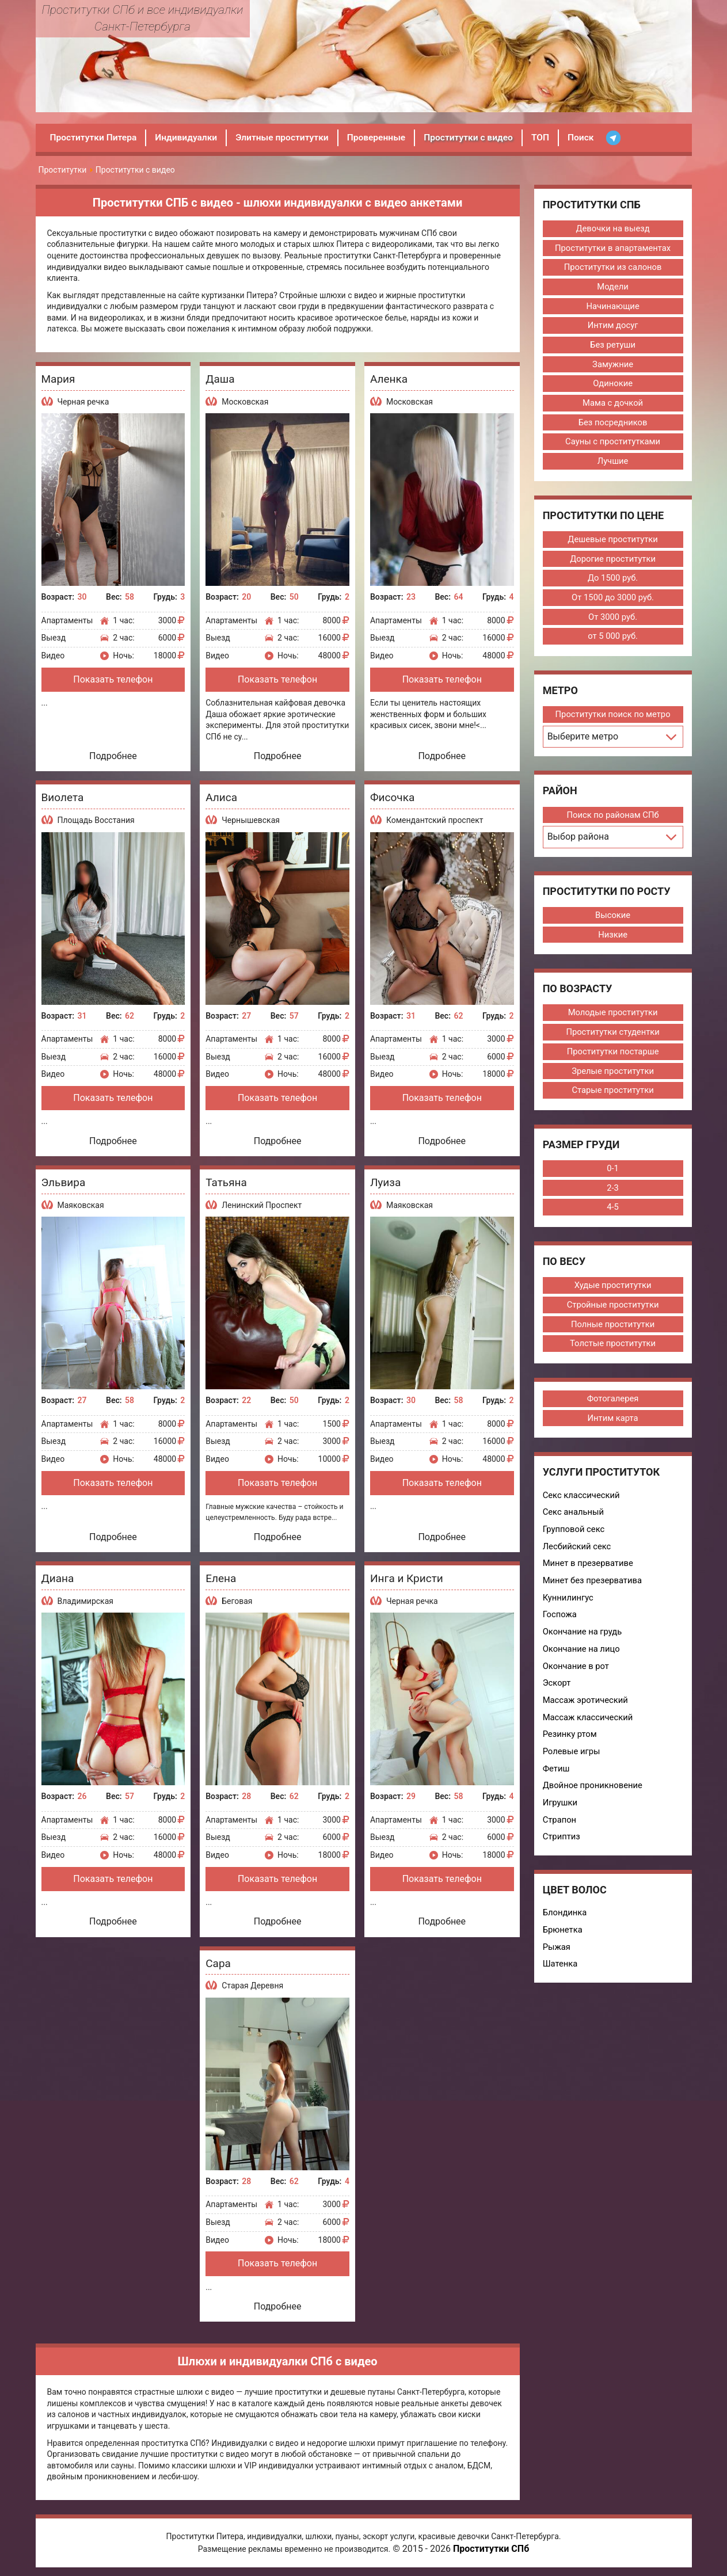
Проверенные (384, 137)
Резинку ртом (570, 1743)
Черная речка (83, 401)
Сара (218, 1963)
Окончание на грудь (583, 1639)
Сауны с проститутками (613, 444)
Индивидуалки (190, 137)
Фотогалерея (613, 1405)
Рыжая (557, 1957)
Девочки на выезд (612, 228)
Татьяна (226, 1182)
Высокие (613, 918)
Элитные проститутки (288, 137)
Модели (613, 287)
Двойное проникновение (593, 1795)
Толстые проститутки (612, 1349)
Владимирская (85, 1601)
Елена (220, 1578)
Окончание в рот (576, 1674)
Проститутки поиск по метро (612, 717)
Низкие (613, 938)
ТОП (552, 137)
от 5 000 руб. (612, 639)
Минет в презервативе (589, 1570)
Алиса (221, 797)
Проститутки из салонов (613, 267)
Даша (219, 379)
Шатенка (560, 1974)
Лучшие (613, 463)
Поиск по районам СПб (613, 818)
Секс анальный (574, 1519)
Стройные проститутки (612, 1310)
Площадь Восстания (96, 820)
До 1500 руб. (612, 581)
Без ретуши (612, 346)
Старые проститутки (612, 1095)
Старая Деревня (252, 1985)
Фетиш (556, 1778)
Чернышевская (251, 820)
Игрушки (560, 1812)
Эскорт (557, 1691)
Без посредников (613, 424)
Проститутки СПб (491, 2548)
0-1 (613, 1173)
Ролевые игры (572, 1760)
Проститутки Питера (94, 137)
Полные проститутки (613, 1330)
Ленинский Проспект (262, 1205)
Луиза (385, 1182)
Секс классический (582, 1501)
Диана (57, 1578)
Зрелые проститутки (612, 1075)
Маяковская (81, 1205)
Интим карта (612, 1424)
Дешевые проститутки (613, 541)
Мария (58, 379)
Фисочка (392, 797)
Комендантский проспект (435, 820)
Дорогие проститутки (612, 561)
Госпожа (560, 1622)
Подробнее (113, 755)
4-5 (613, 1212)
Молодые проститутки (612, 1017)
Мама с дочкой (613, 404)
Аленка (389, 379)
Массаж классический (588, 1726)
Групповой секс (574, 1536)
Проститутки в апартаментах (612, 248)
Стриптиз (562, 1847)
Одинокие (613, 385)
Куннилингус (569, 1605)
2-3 (613, 1193)
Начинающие (613, 307)
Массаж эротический (586, 1709)
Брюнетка (563, 1940)
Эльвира (63, 1182)
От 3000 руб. (612, 620)
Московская (245, 401)
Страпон (560, 1829)
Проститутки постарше (612, 1056)
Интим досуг (612, 326)
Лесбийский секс (577, 1553)
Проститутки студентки (612, 1036)
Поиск (593, 137)
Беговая (237, 1601)
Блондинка (565, 1923)
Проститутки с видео (478, 137)
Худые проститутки (613, 1291)
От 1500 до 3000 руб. (612, 600)
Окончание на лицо (582, 1657)
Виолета (62, 797)
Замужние (613, 365)
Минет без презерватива (593, 1588)
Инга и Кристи (406, 1578)
